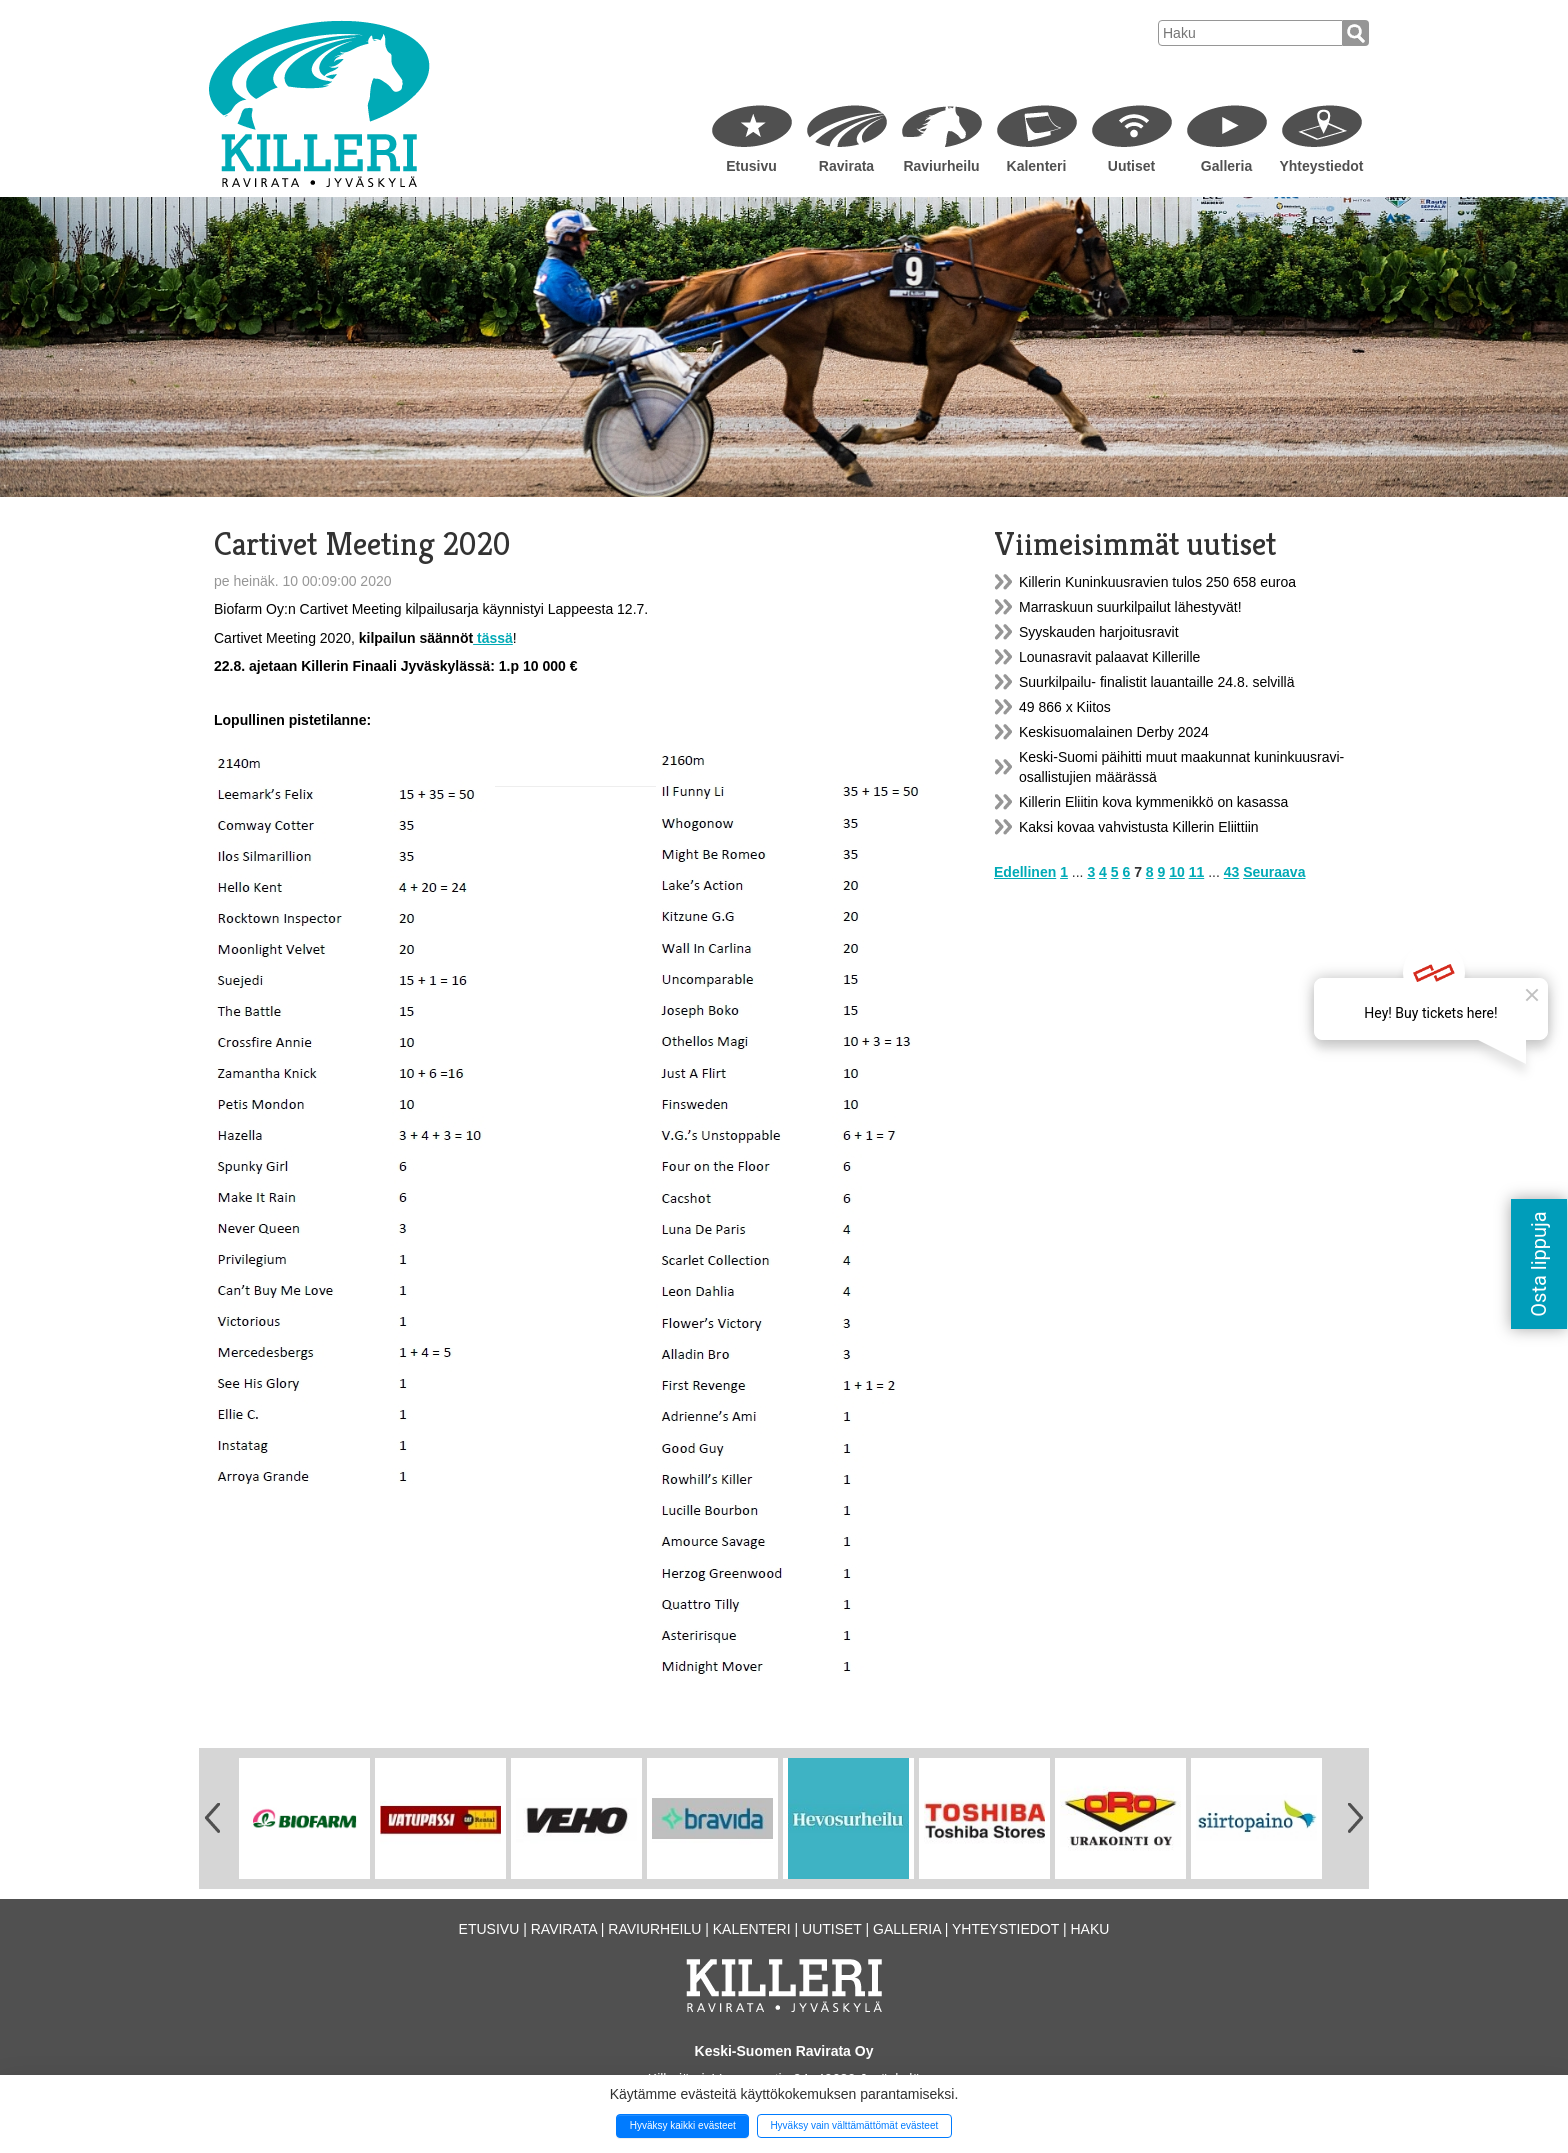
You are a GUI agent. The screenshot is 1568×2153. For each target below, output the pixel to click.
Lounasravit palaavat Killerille (1109, 657)
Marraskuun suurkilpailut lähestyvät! (1130, 607)
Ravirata (846, 166)
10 (1177, 872)
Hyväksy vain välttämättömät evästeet (854, 2125)
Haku (1089, 1929)
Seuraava (1274, 872)
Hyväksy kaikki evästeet (683, 2125)
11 (1197, 872)
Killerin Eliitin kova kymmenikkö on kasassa (1153, 802)
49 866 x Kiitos (1065, 707)
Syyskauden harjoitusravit (1099, 632)
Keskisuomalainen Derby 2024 (1114, 732)
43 (1232, 872)
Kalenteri (1037, 166)
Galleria (1226, 166)
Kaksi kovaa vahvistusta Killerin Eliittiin (1139, 827)
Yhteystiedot (1321, 166)
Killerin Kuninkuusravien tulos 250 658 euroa (1157, 582)
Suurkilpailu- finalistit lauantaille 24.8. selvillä (1156, 682)
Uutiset (1131, 166)
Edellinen (1025, 872)
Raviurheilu (941, 166)
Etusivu (751, 166)
